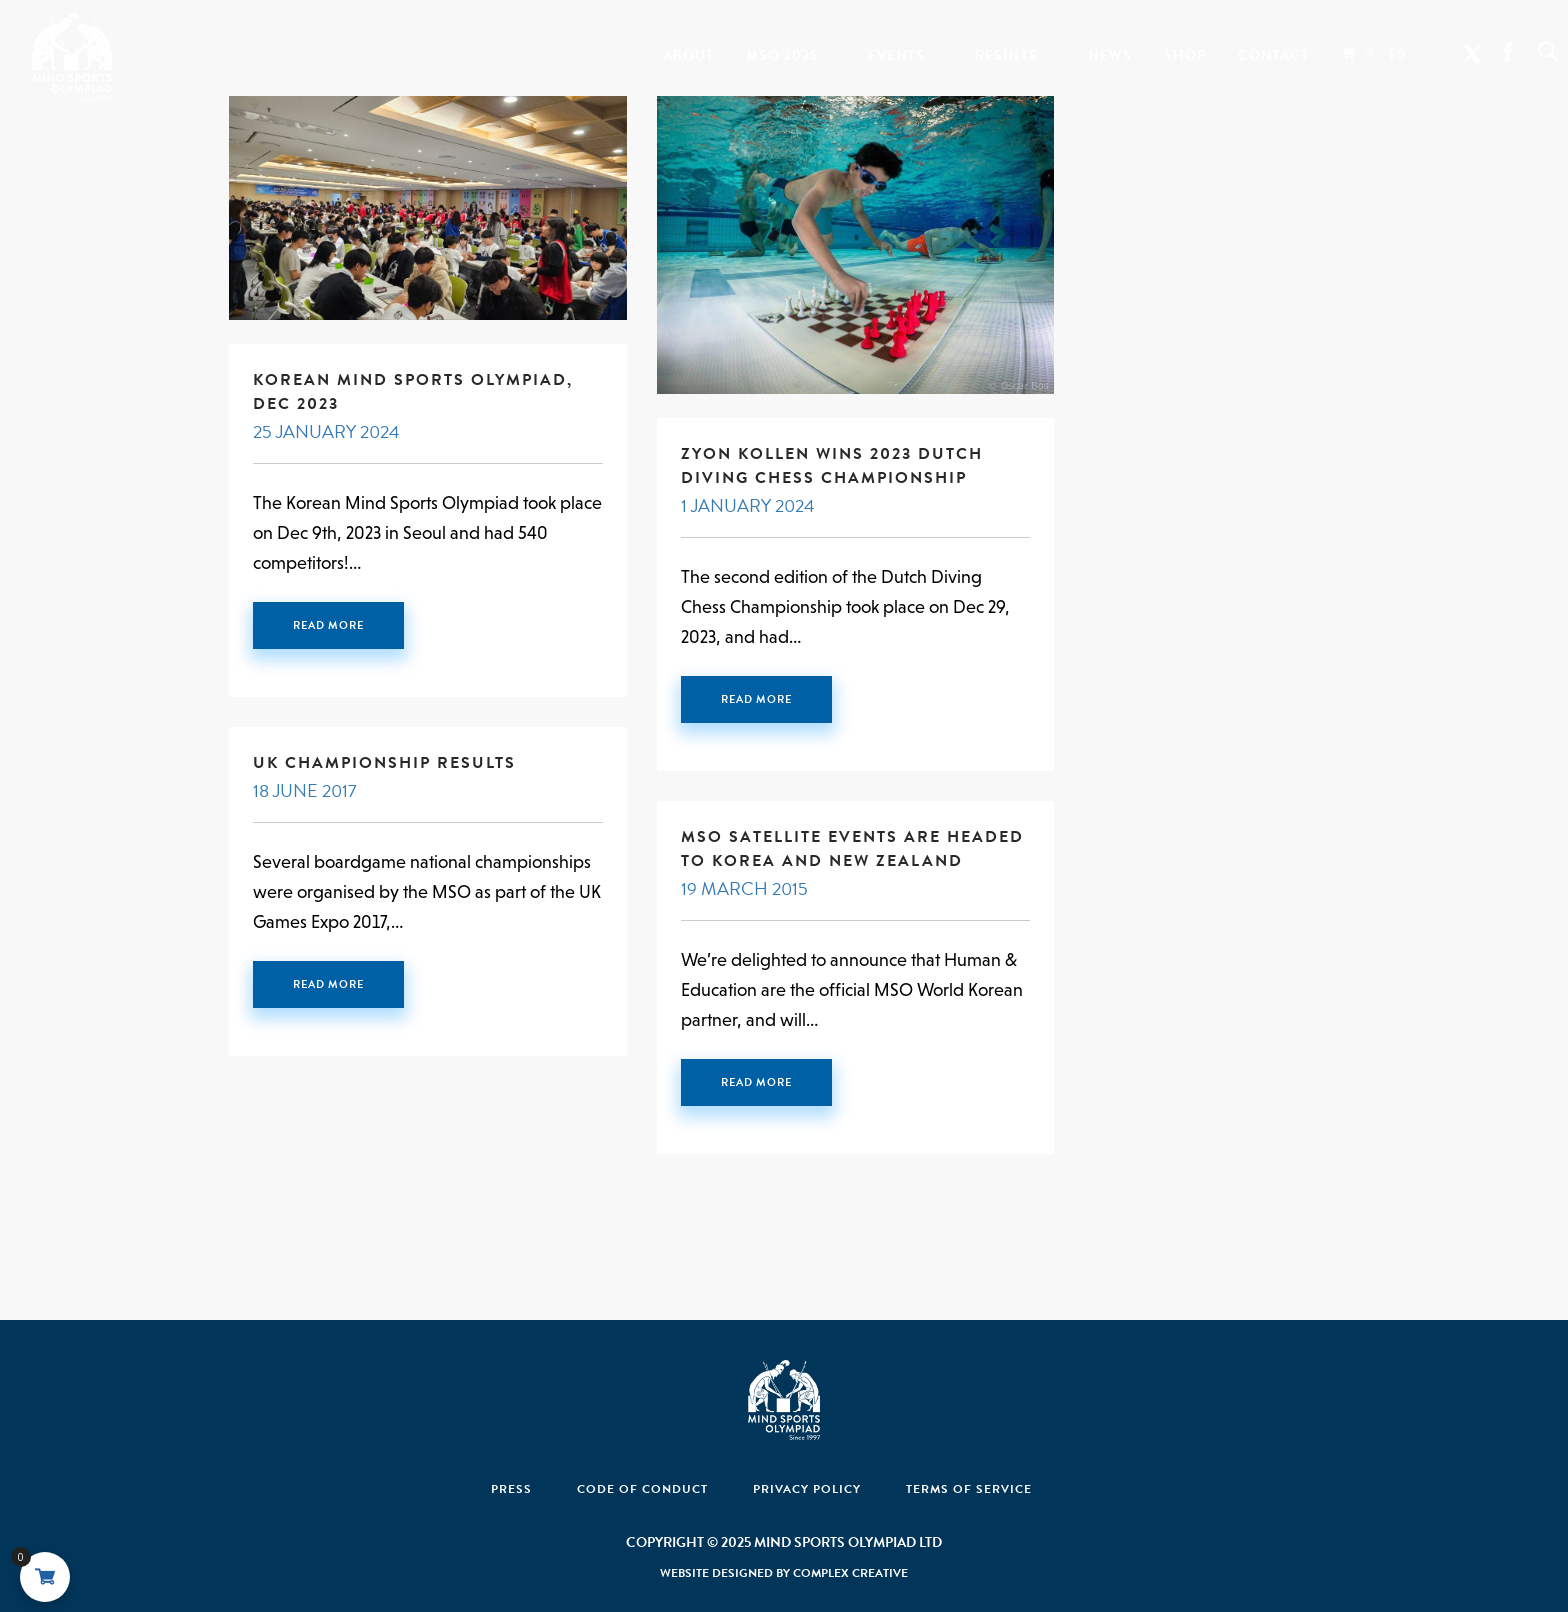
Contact (1273, 51)
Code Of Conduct (642, 1489)
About (688, 51)
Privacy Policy (807, 1489)
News (1110, 51)
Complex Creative (850, 1573)
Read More (328, 625)
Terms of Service (969, 1489)
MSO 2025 (782, 51)
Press (511, 1489)
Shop (1185, 51)
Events (896, 51)
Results (1006, 51)
